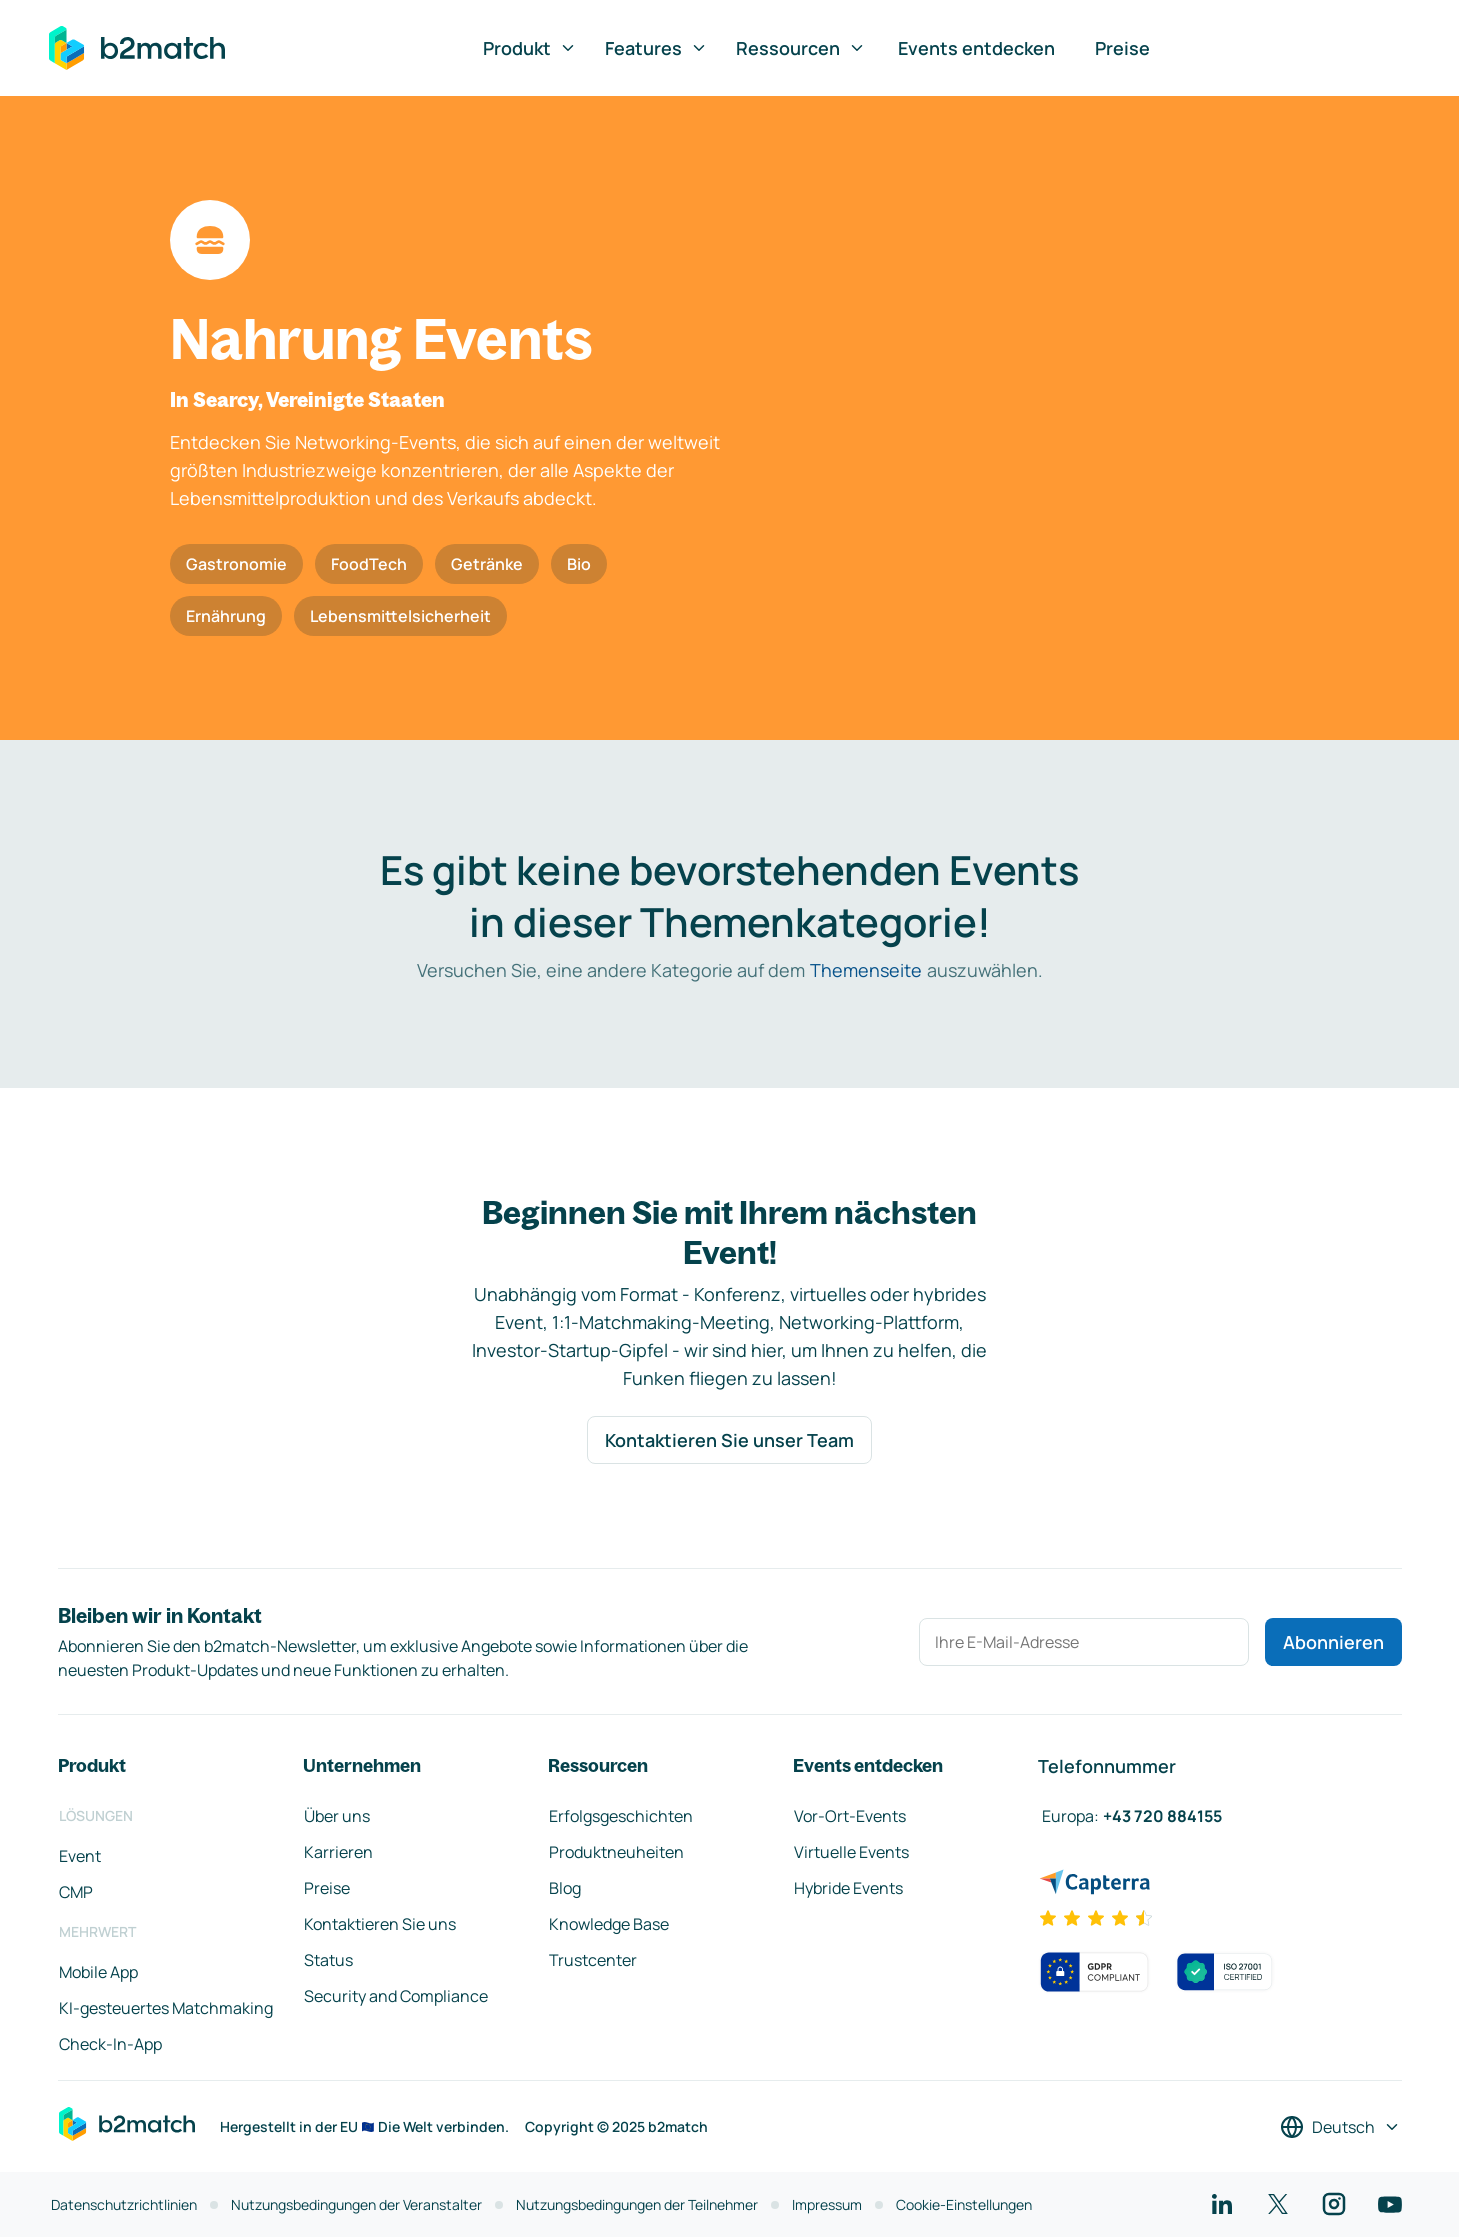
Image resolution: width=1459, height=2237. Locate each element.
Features (656, 48)
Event (80, 1856)
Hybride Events (848, 1888)
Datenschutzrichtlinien (124, 2204)
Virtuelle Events (851, 1852)
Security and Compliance (396, 1996)
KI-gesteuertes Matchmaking (166, 2008)
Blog (565, 1888)
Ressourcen (801, 48)
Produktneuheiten (616, 1852)
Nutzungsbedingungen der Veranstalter (356, 2204)
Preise (1122, 48)
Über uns (337, 1816)
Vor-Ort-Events (850, 1816)
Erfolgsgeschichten (621, 1816)
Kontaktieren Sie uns (380, 1924)
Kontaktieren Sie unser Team (729, 1440)
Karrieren (338, 1852)
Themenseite (866, 970)
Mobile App (98, 1972)
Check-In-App (110, 2044)
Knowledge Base (609, 1924)
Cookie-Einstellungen (964, 2204)
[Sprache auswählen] (1340, 2127)
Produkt (530, 48)
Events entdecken (976, 48)
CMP (76, 1892)
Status (328, 1960)
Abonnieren (1333, 1642)
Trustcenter (593, 1960)
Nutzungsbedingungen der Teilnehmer (637, 2204)
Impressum (827, 2204)
